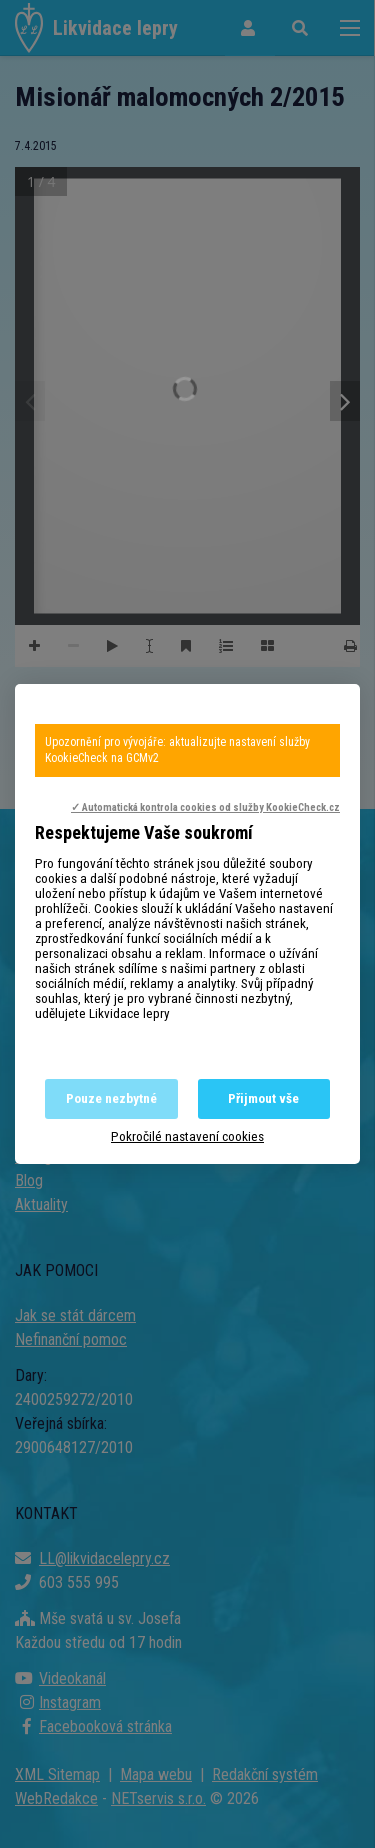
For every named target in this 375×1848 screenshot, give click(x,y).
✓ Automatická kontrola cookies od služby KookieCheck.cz (205, 807)
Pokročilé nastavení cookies (187, 1136)
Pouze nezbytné (111, 1098)
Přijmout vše (263, 1098)
